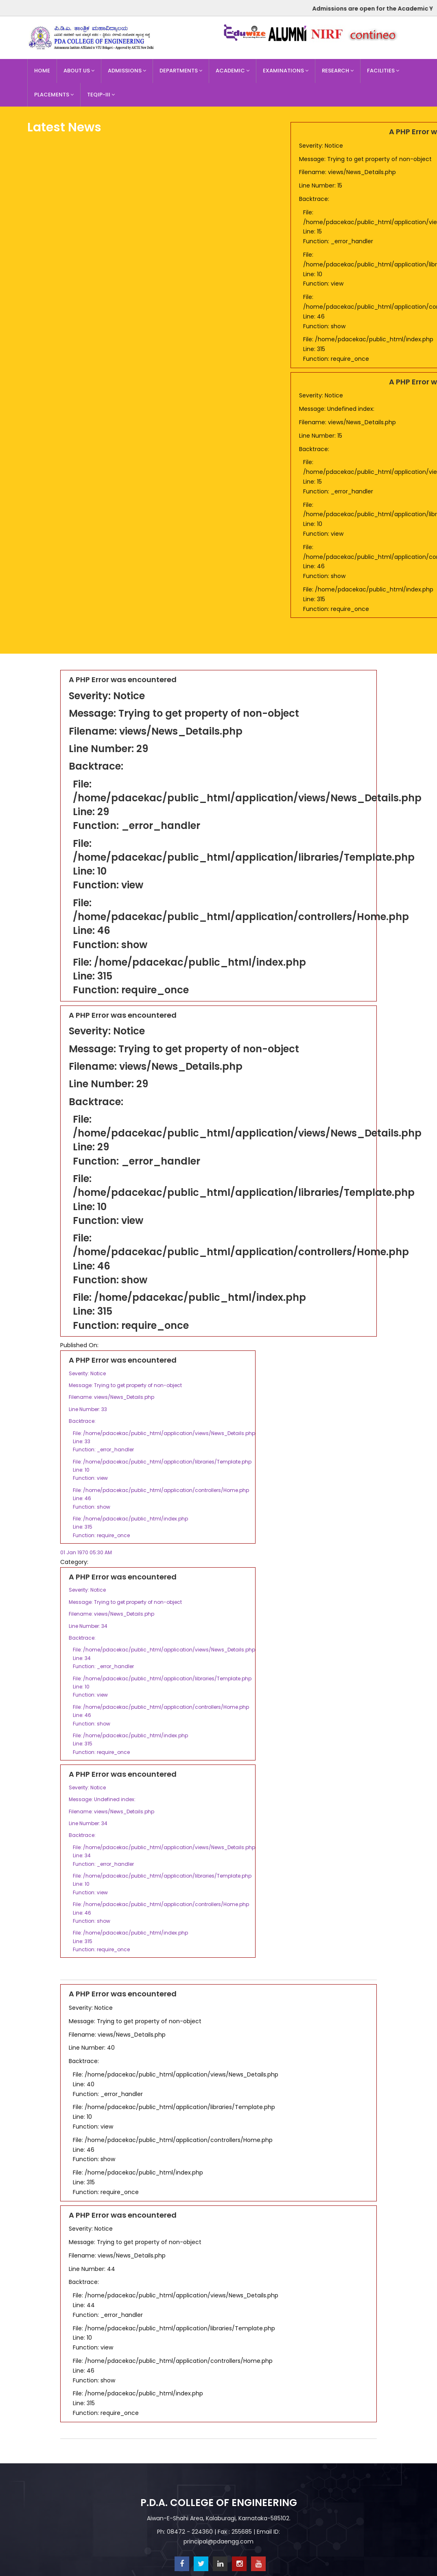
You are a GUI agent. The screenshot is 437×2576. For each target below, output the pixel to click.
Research (338, 70)
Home (42, 70)
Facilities (383, 70)
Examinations (285, 70)
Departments (181, 70)
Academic (232, 70)
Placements (54, 94)
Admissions (127, 70)
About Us (78, 70)
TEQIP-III (101, 94)
